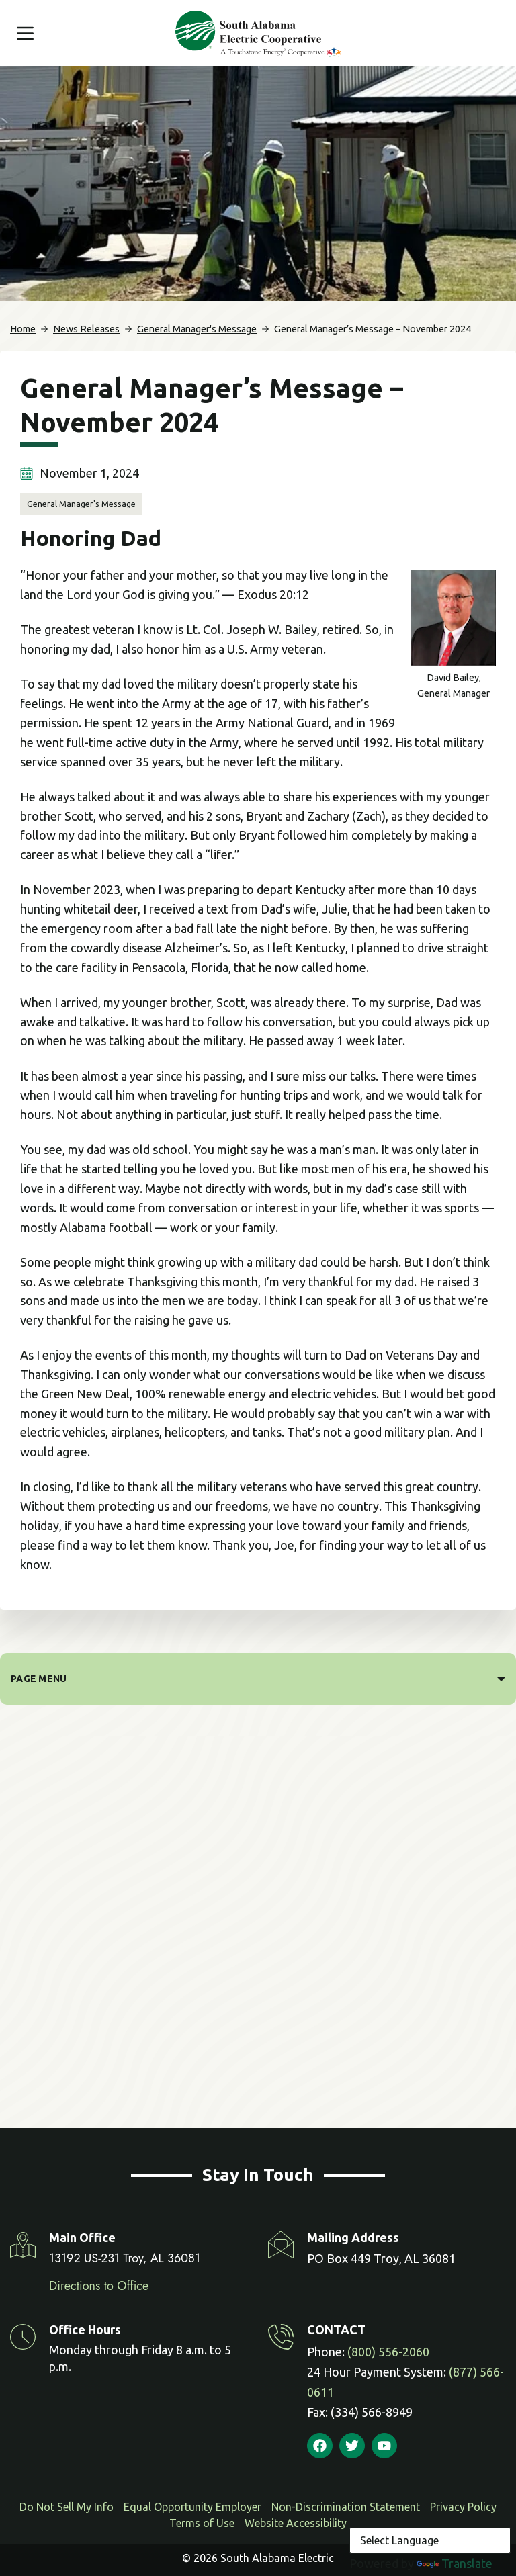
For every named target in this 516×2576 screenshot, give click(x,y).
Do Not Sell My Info (66, 2507)
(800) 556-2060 (388, 2351)
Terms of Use (201, 2523)
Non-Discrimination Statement (345, 2507)
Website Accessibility (296, 2523)
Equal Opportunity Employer (192, 2507)
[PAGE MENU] (258, 1679)
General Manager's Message (81, 503)
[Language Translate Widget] (430, 2540)
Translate (454, 2563)
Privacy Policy (463, 2507)
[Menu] (25, 33)
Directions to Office (98, 2286)
